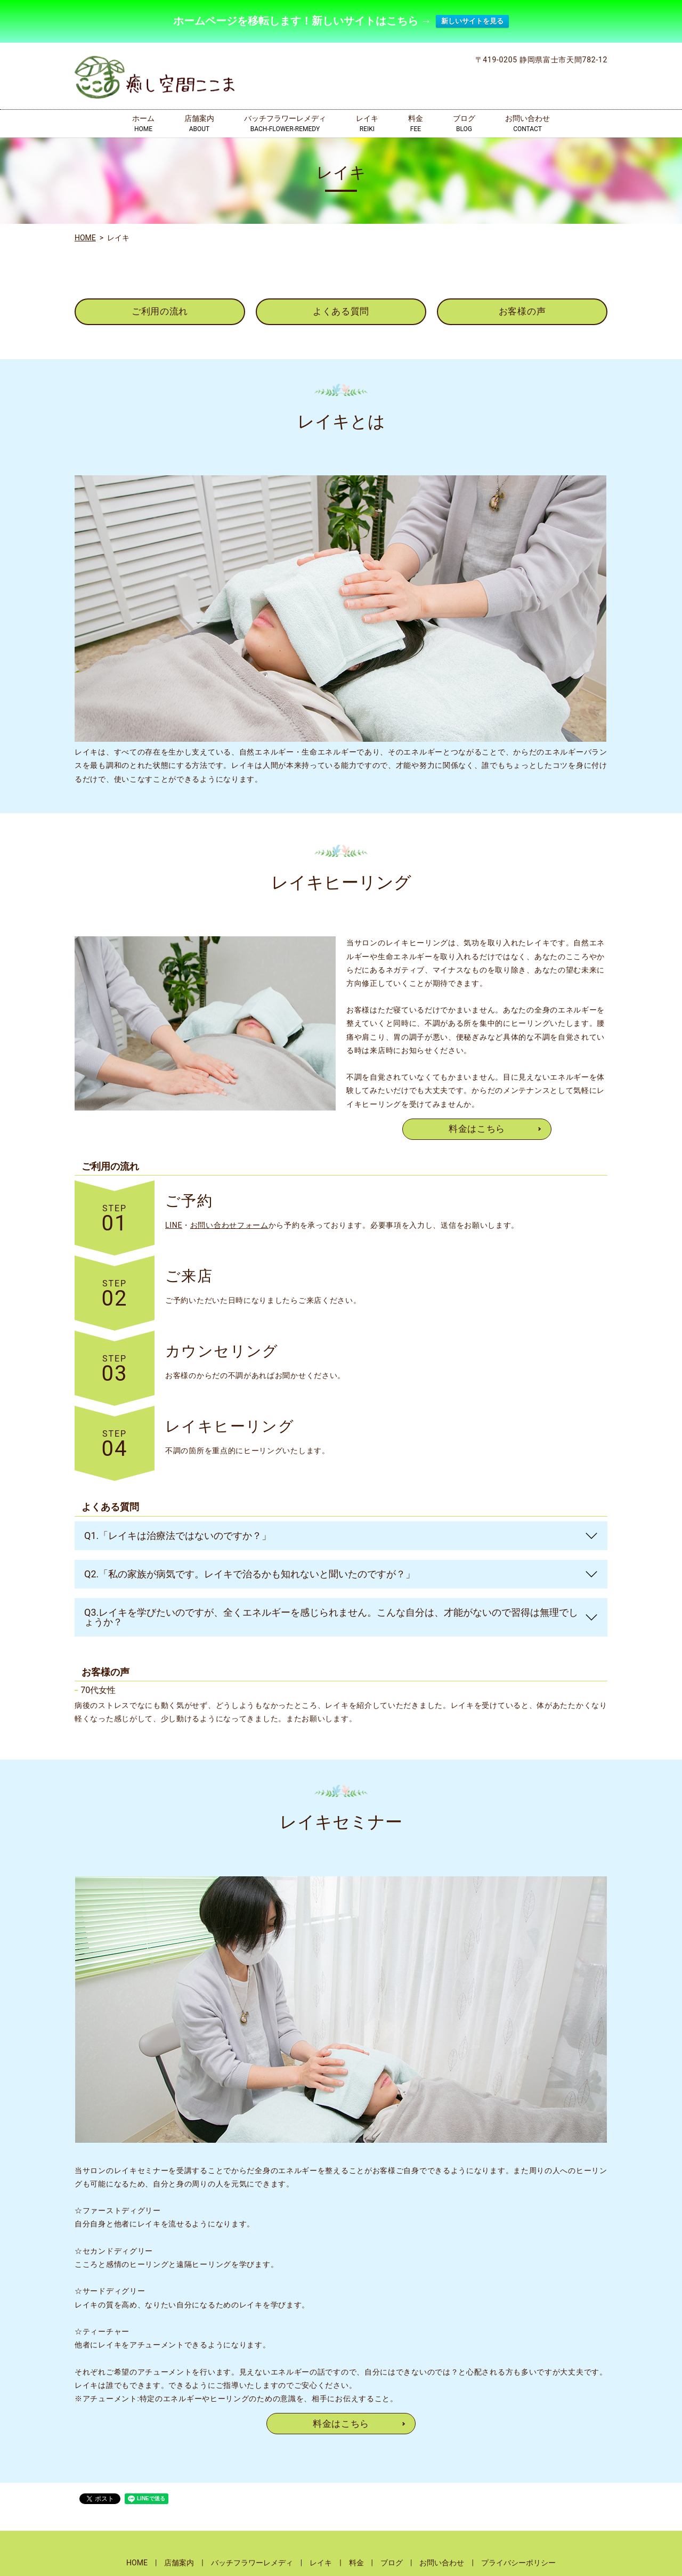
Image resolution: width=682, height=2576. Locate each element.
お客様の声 (522, 308)
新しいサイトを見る (472, 19)
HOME (85, 234)
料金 (415, 121)
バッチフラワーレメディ (285, 121)
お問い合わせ (527, 121)
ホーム (143, 121)
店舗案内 (199, 121)
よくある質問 (341, 308)
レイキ (367, 121)
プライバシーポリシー (518, 2561)
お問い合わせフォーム (229, 1223)
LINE (173, 1223)
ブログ (464, 121)
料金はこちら (477, 1126)
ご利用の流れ (160, 308)
